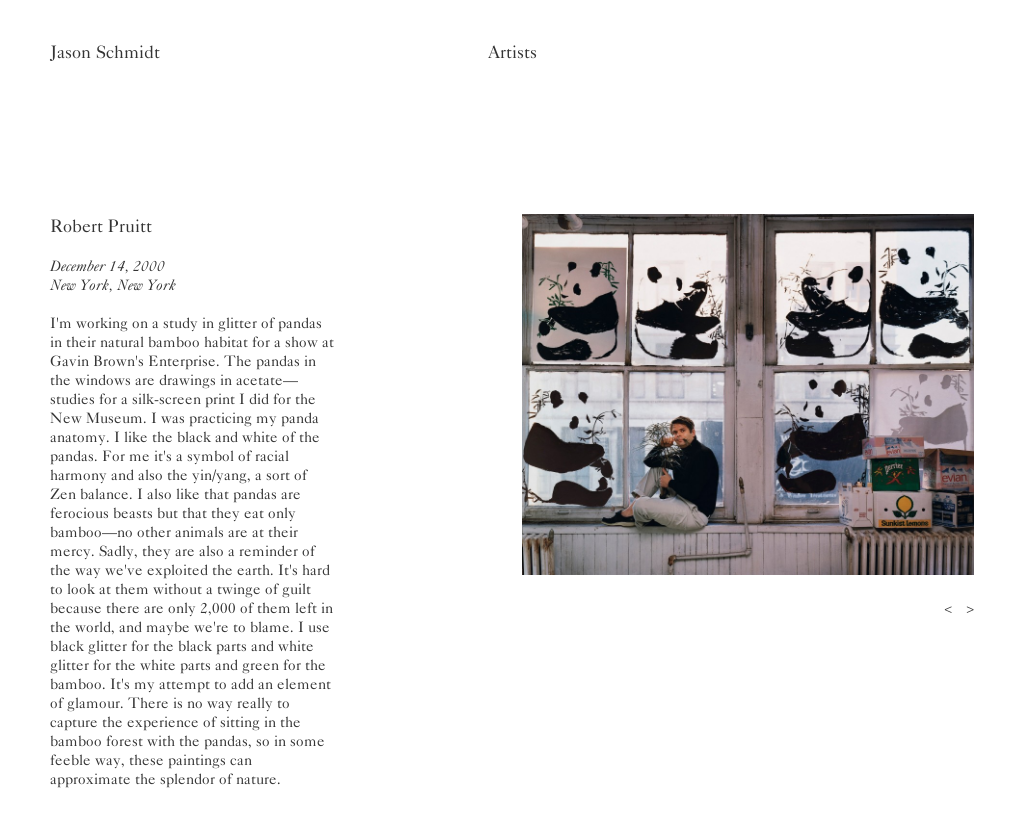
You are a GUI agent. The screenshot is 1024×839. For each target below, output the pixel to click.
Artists (512, 52)
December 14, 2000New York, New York (113, 275)
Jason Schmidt (105, 52)
